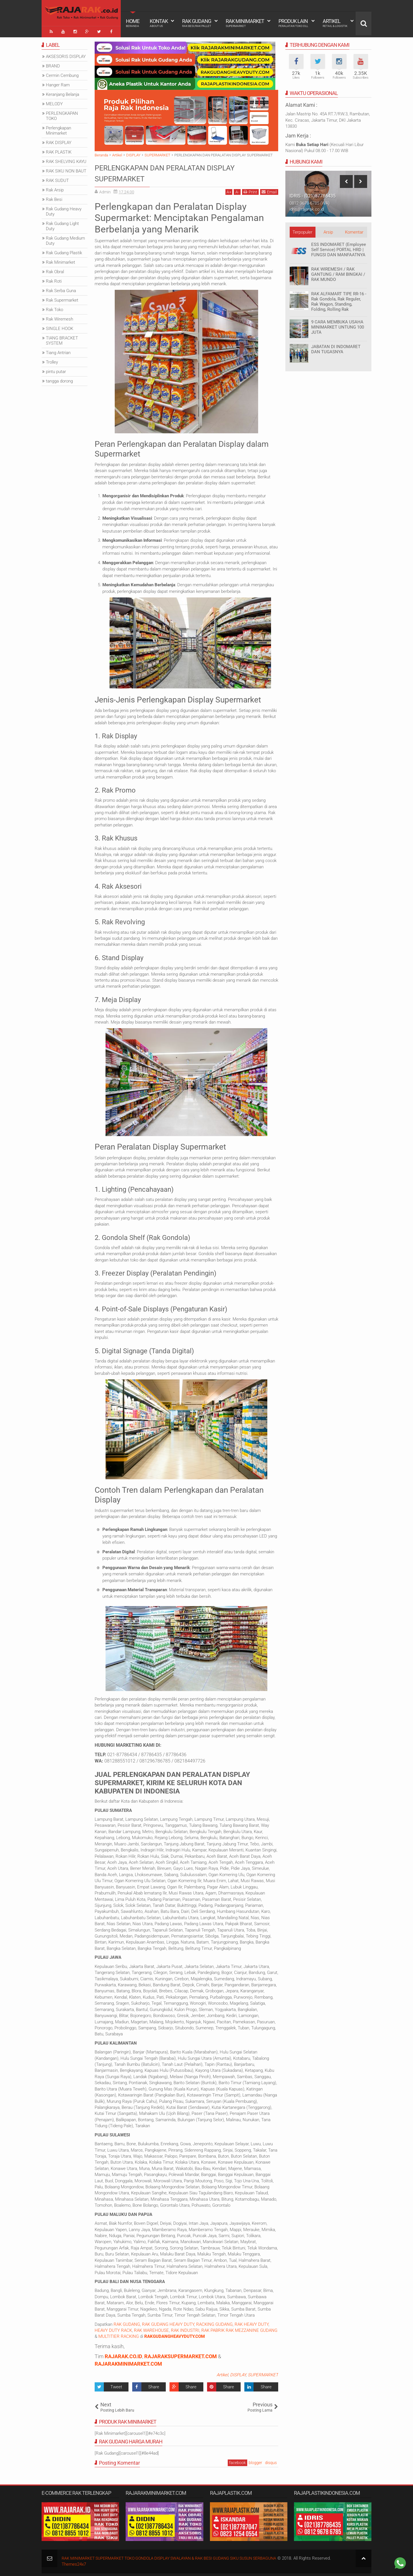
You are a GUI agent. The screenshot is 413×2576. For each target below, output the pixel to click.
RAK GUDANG (127, 2322)
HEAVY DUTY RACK (113, 2328)
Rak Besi (54, 197)
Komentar (354, 230)
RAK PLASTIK (58, 150)
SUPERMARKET (263, 2373)
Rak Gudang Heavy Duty (63, 210)
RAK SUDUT (57, 178)
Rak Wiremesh (59, 317)
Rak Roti (54, 279)
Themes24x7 (74, 2562)
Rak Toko (54, 307)
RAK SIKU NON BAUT (66, 169)
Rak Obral (55, 270)
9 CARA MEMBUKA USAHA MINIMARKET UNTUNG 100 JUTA (337, 325)
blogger (255, 2461)
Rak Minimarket (245, 23)
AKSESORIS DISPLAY (66, 54)
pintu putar (56, 369)
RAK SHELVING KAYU (66, 159)
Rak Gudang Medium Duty (65, 239)
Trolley (52, 360)
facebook (237, 2461)
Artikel (335, 23)
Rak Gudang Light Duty (62, 224)
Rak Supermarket (62, 298)
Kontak (159, 23)
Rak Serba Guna (61, 289)
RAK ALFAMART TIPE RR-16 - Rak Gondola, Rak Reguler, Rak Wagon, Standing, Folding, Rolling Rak (338, 300)
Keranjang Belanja (62, 92)
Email (269, 190)
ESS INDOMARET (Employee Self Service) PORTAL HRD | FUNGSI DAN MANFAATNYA (338, 248)
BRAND (53, 64)
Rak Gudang (196, 23)
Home (132, 23)
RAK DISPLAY (58, 140)
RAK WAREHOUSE (151, 2328)
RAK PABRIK (213, 2328)
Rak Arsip (55, 188)
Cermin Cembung (62, 73)
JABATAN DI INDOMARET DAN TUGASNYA (336, 347)
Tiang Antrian (58, 351)
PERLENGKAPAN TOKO (62, 114)
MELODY (54, 102)
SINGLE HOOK (59, 326)
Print (250, 190)
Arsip (328, 230)
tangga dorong (59, 379)
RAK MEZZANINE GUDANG (251, 2328)
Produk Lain (293, 23)
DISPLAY (238, 2373)
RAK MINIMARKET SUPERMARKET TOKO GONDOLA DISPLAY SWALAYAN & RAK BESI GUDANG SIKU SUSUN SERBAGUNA (178, 2556)
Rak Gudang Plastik (64, 251)
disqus (271, 2461)
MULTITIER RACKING (118, 2334)
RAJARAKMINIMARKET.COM (128, 2362)
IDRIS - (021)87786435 (312, 194)
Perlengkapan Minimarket (58, 129)
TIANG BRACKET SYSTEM (62, 339)
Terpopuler (302, 230)
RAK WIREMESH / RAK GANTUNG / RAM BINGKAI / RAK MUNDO (338, 272)
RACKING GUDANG (214, 2322)
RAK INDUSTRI (185, 2328)
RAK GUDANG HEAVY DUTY (168, 2322)
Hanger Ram (58, 83)
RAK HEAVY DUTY (251, 2322)
